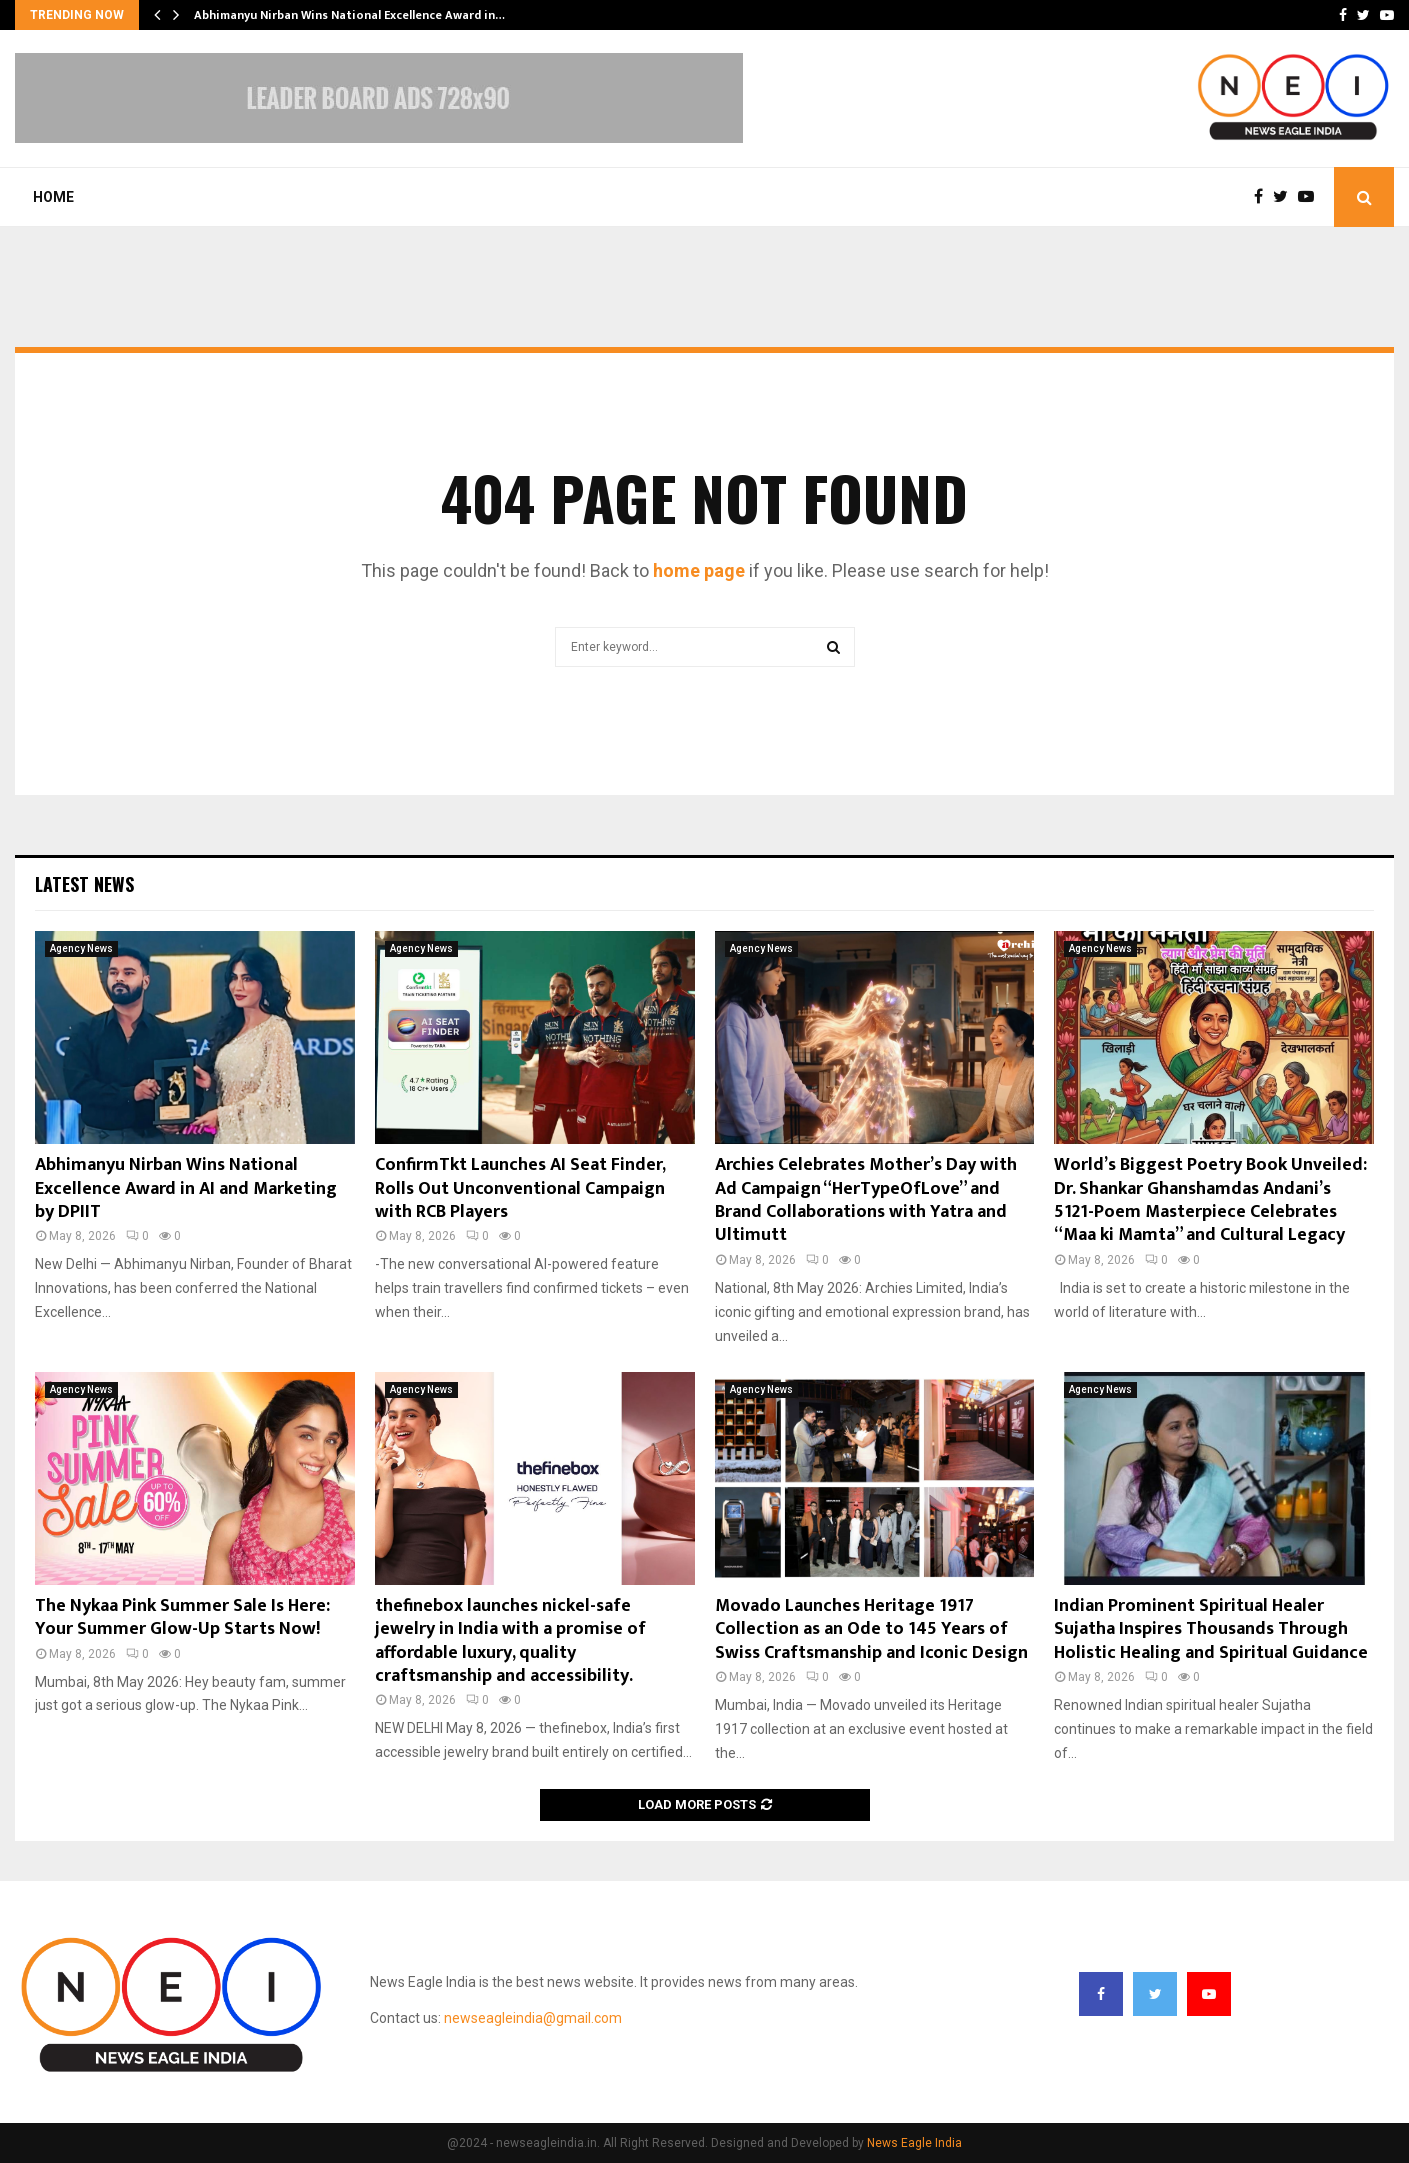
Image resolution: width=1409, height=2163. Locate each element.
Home (53, 197)
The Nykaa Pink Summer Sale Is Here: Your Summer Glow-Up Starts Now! (182, 1617)
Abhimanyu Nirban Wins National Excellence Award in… (349, 15)
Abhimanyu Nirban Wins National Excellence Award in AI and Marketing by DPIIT (186, 1188)
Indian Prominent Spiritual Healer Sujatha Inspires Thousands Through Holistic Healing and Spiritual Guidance (1211, 1629)
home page (699, 570)
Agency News (81, 948)
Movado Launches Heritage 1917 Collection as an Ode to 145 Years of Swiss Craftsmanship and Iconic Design (871, 1629)
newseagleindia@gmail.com (533, 2018)
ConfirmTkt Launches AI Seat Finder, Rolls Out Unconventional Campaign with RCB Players (520, 1188)
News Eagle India (914, 2143)
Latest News (84, 884)
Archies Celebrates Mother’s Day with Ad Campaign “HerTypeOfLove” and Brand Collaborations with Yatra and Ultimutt (866, 1200)
